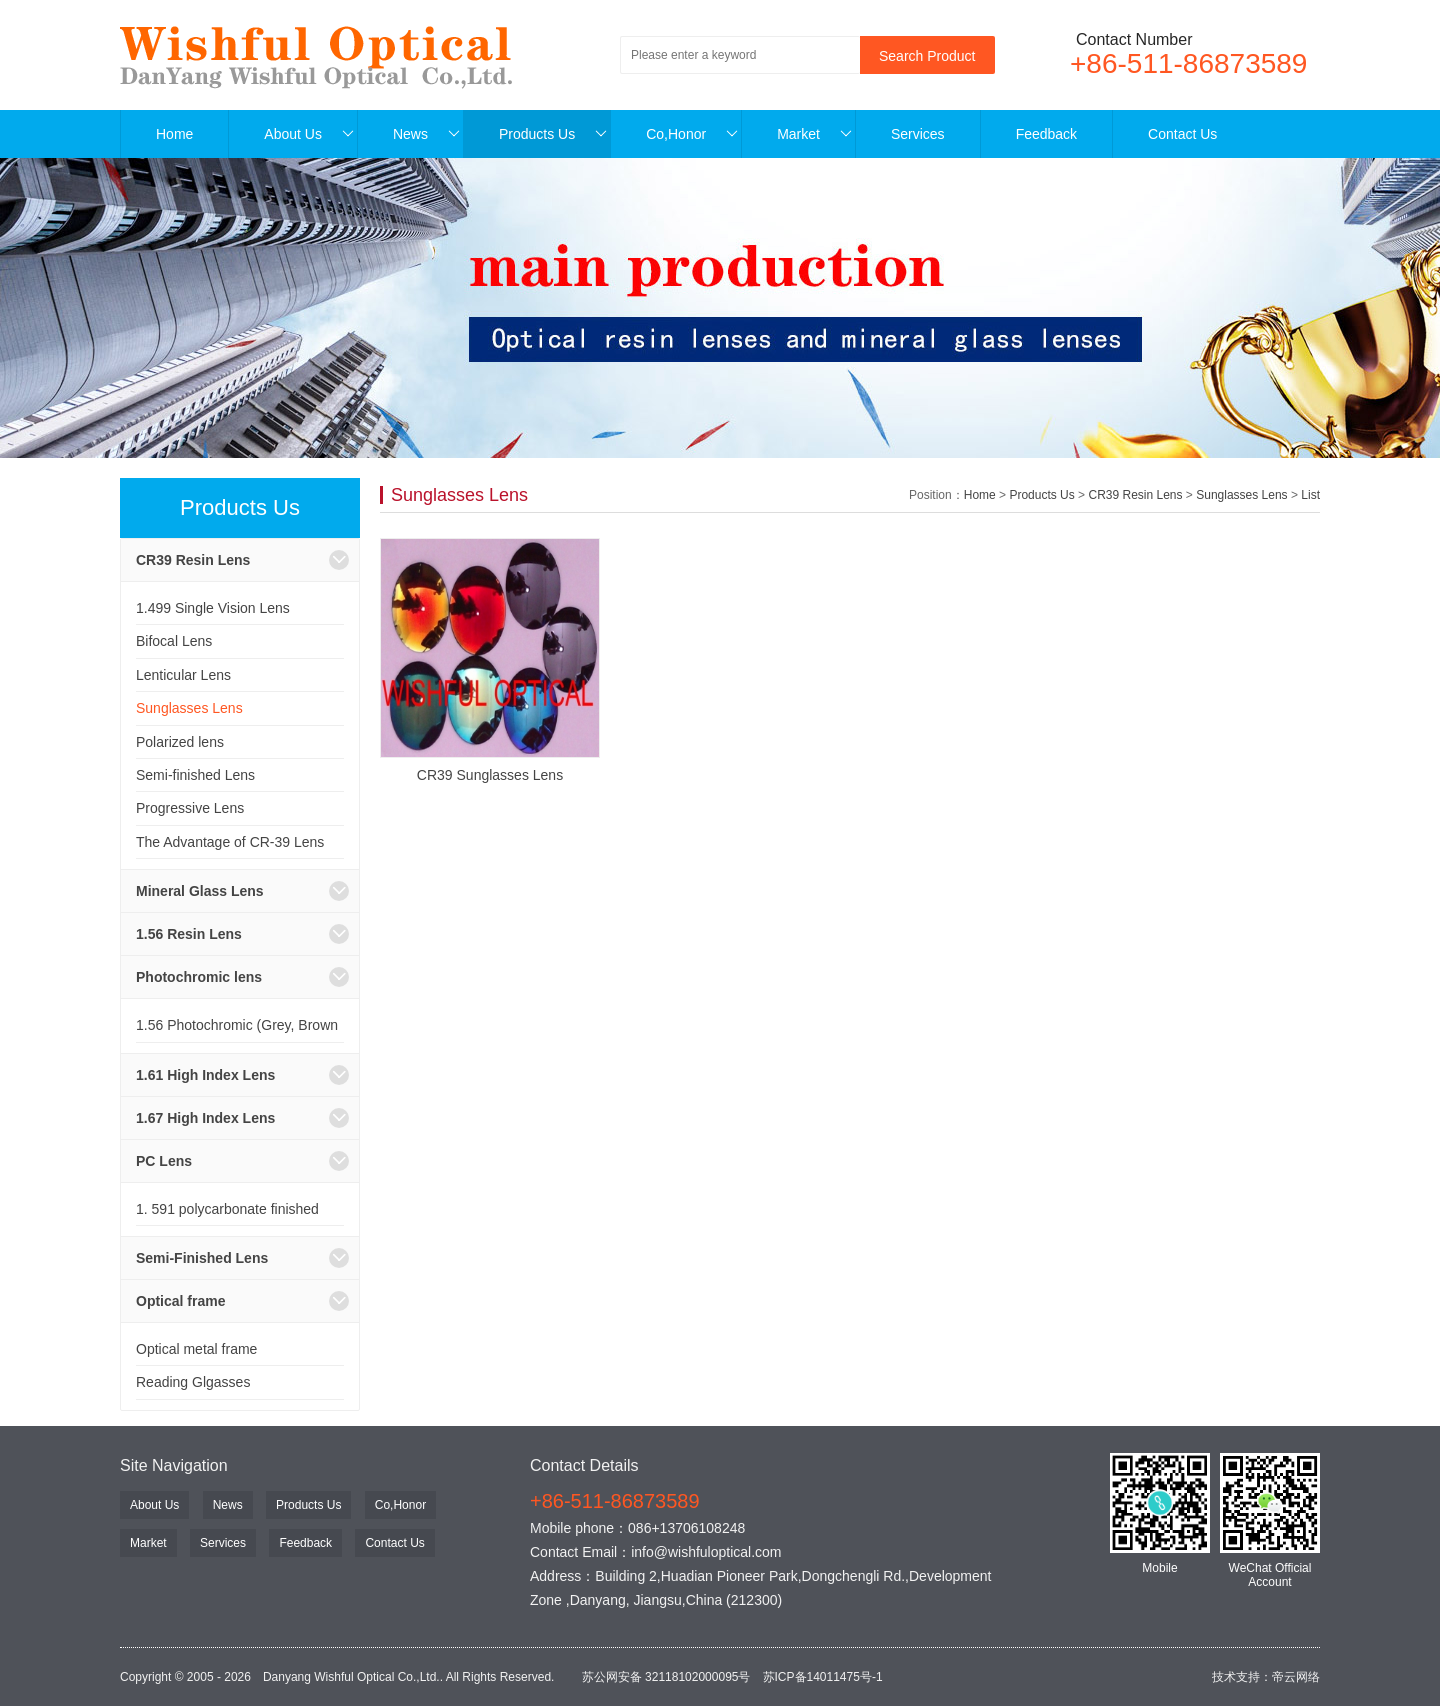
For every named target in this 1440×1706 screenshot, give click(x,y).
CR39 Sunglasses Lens (490, 775)
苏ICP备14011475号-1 (823, 1677)
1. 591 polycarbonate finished (227, 1209)
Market (814, 134)
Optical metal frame (196, 1349)
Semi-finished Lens (195, 775)
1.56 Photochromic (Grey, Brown (237, 1025)
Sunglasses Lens (189, 708)
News (426, 134)
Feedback (1046, 134)
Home (174, 134)
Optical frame (180, 1301)
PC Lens (164, 1161)
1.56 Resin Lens (189, 934)
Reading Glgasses (193, 1382)
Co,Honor (692, 134)
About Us (309, 134)
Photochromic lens (199, 977)
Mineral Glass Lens (200, 891)
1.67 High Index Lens (205, 1118)
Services (918, 134)
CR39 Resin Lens (193, 560)
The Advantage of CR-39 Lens (230, 842)
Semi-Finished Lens (202, 1258)
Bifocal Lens (174, 641)
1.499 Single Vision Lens (213, 608)
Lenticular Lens (183, 675)
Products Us (553, 134)
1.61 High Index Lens (205, 1075)
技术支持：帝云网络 (1266, 1677)
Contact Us (1182, 134)
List (1310, 495)
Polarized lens (180, 742)
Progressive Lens (190, 808)
